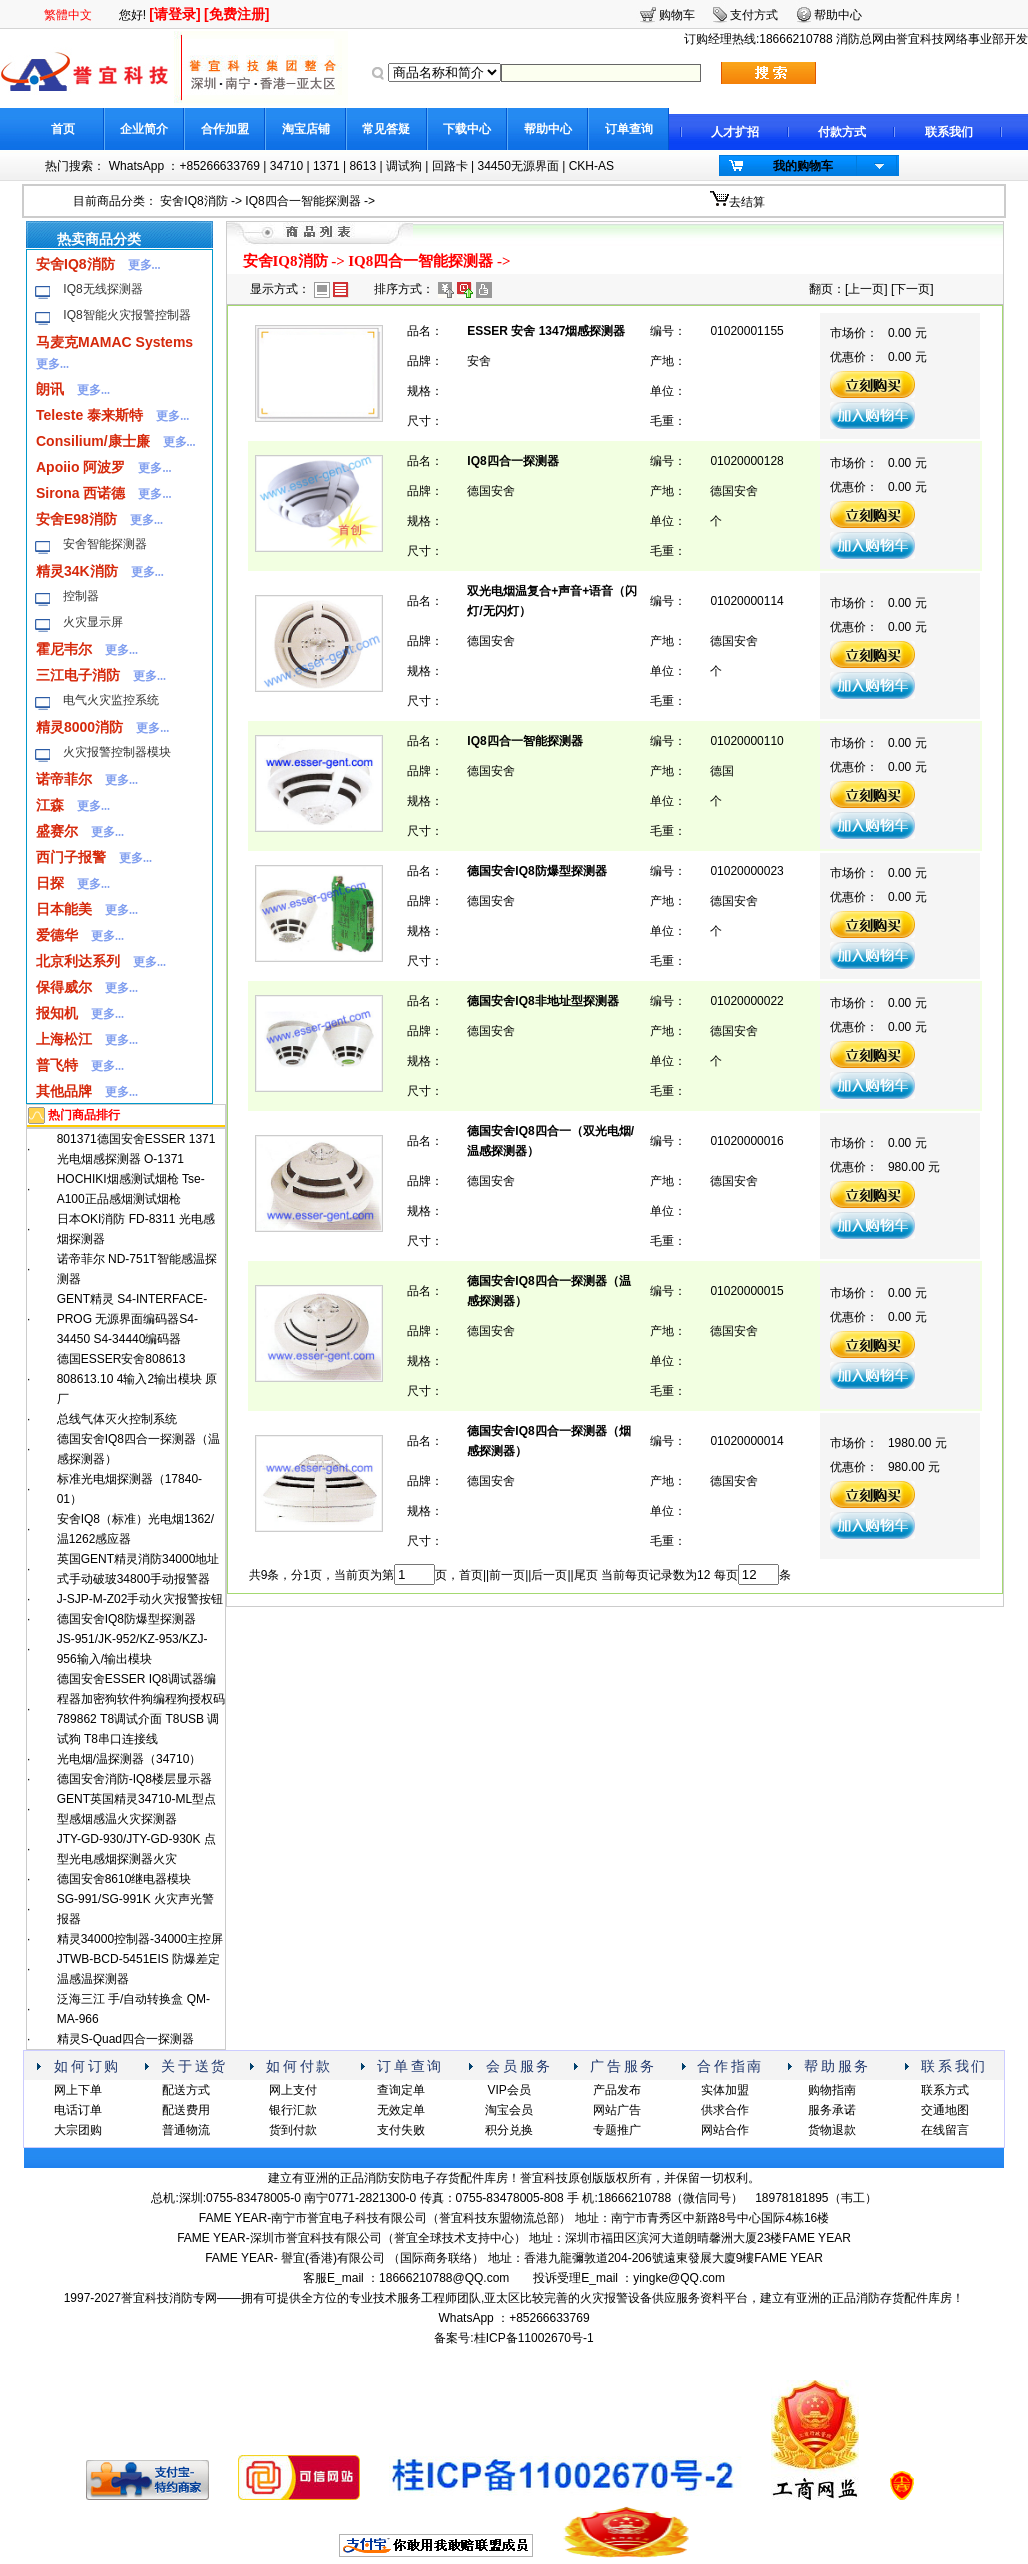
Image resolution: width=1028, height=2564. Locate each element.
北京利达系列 (78, 961)
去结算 (747, 202)
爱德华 (57, 935)
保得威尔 (64, 987)
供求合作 (725, 2110)
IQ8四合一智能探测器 (302, 201)
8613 (362, 166)
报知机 (57, 1013)
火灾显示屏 (93, 622)
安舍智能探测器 (105, 544)
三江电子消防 (78, 675)
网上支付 (293, 2090)
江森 (50, 805)
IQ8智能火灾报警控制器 (126, 315)
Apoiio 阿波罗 (80, 467)
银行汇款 (293, 2110)
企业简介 (144, 129)
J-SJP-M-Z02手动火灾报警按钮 (140, 1599)
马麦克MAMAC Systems (114, 342)
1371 (326, 166)
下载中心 (467, 129)
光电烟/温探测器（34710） (129, 1759)
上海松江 (64, 1039)
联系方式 (945, 2090)
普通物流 (186, 2130)
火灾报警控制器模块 (117, 752)
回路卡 (450, 166)
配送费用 (186, 2110)
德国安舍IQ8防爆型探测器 (126, 1619)
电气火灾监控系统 (111, 700)
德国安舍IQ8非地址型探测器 (542, 1001)
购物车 (677, 15)
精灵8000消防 (79, 727)
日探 (50, 883)
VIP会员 (508, 2090)
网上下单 (78, 2090)
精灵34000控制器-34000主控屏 (140, 1939)
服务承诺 (832, 2110)
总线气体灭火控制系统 (117, 1419)
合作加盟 (225, 129)
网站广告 (617, 2110)
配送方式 (186, 2090)
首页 (63, 129)
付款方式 (842, 132)
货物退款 (832, 2130)
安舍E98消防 (76, 519)
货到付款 (293, 2130)
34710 (286, 166)
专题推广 (617, 2130)
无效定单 (401, 2110)
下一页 (912, 289)
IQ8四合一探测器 (512, 461)
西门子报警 (71, 857)
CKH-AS (591, 166)
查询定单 (401, 2090)
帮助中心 (548, 129)
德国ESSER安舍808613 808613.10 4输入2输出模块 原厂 (137, 1379)
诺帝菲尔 (64, 779)
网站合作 (725, 2130)
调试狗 (404, 166)
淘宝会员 (509, 2110)
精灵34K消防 (77, 571)
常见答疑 (386, 129)
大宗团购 (78, 2130)
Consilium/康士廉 (93, 441)
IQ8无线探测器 (102, 289)
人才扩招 (735, 132)
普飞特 (57, 1065)
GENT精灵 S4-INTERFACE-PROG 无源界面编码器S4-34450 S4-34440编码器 (132, 1319)
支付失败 (401, 2130)
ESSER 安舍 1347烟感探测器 (546, 331)
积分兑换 (509, 2130)
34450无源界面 (517, 166)
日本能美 (64, 909)
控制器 (81, 596)
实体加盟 (725, 2090)
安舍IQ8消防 (193, 201)
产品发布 (617, 2090)
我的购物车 (803, 166)
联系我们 (949, 132)
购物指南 (832, 2090)
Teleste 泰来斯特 (89, 415)
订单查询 (629, 129)
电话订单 (78, 2110)
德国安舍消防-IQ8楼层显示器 (134, 1779)
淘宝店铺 (306, 129)
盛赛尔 (57, 831)
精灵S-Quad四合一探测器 (125, 2039)
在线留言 (945, 2130)
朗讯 (50, 389)
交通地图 (945, 2110)
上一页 (866, 289)
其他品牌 (64, 1091)
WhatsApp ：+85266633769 (184, 166)
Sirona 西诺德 (80, 493)
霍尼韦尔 (64, 649)
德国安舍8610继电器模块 (124, 1879)
